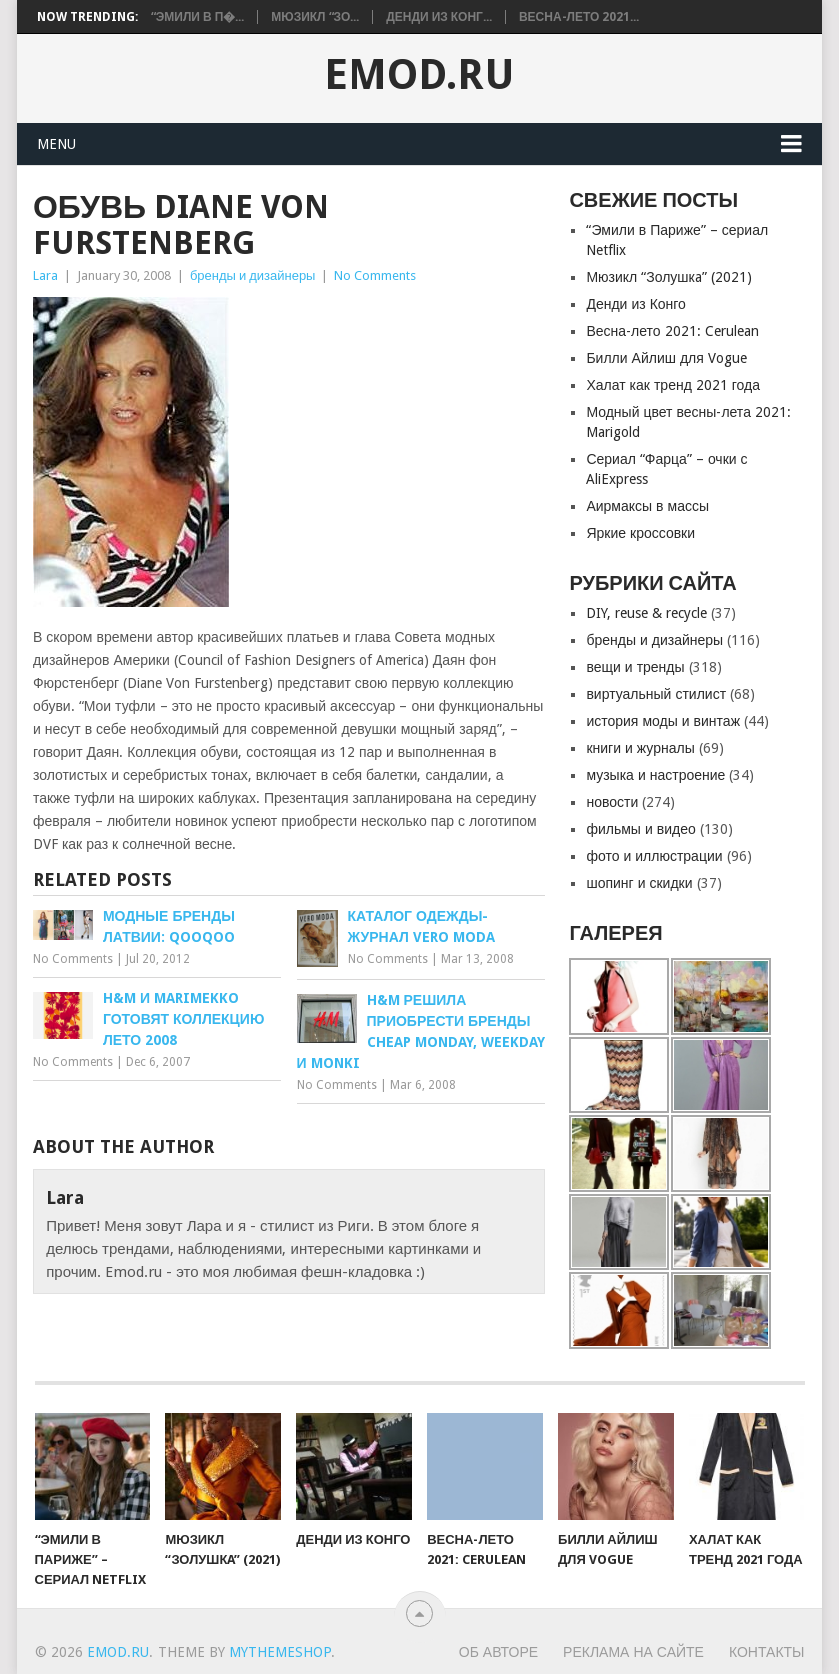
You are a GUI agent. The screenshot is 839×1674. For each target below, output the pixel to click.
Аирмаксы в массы (647, 506)
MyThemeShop (280, 1652)
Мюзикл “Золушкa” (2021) (668, 277)
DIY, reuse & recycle (646, 613)
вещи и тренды (635, 667)
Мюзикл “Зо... (315, 17)
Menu (56, 144)
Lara (45, 275)
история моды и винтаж (663, 721)
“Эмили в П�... (198, 17)
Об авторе (498, 1652)
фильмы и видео (640, 829)
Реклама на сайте (633, 1652)
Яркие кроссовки (640, 533)
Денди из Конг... (439, 17)
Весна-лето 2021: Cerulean (672, 331)
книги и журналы (640, 748)
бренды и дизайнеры (253, 275)
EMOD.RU (419, 75)
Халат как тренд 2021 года (673, 385)
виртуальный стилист (656, 694)
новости (612, 802)
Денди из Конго (636, 304)
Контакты (767, 1652)
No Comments (375, 275)
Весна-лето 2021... (579, 17)
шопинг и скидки (639, 883)
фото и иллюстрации (654, 856)
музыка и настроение (655, 775)
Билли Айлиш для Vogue (666, 358)
